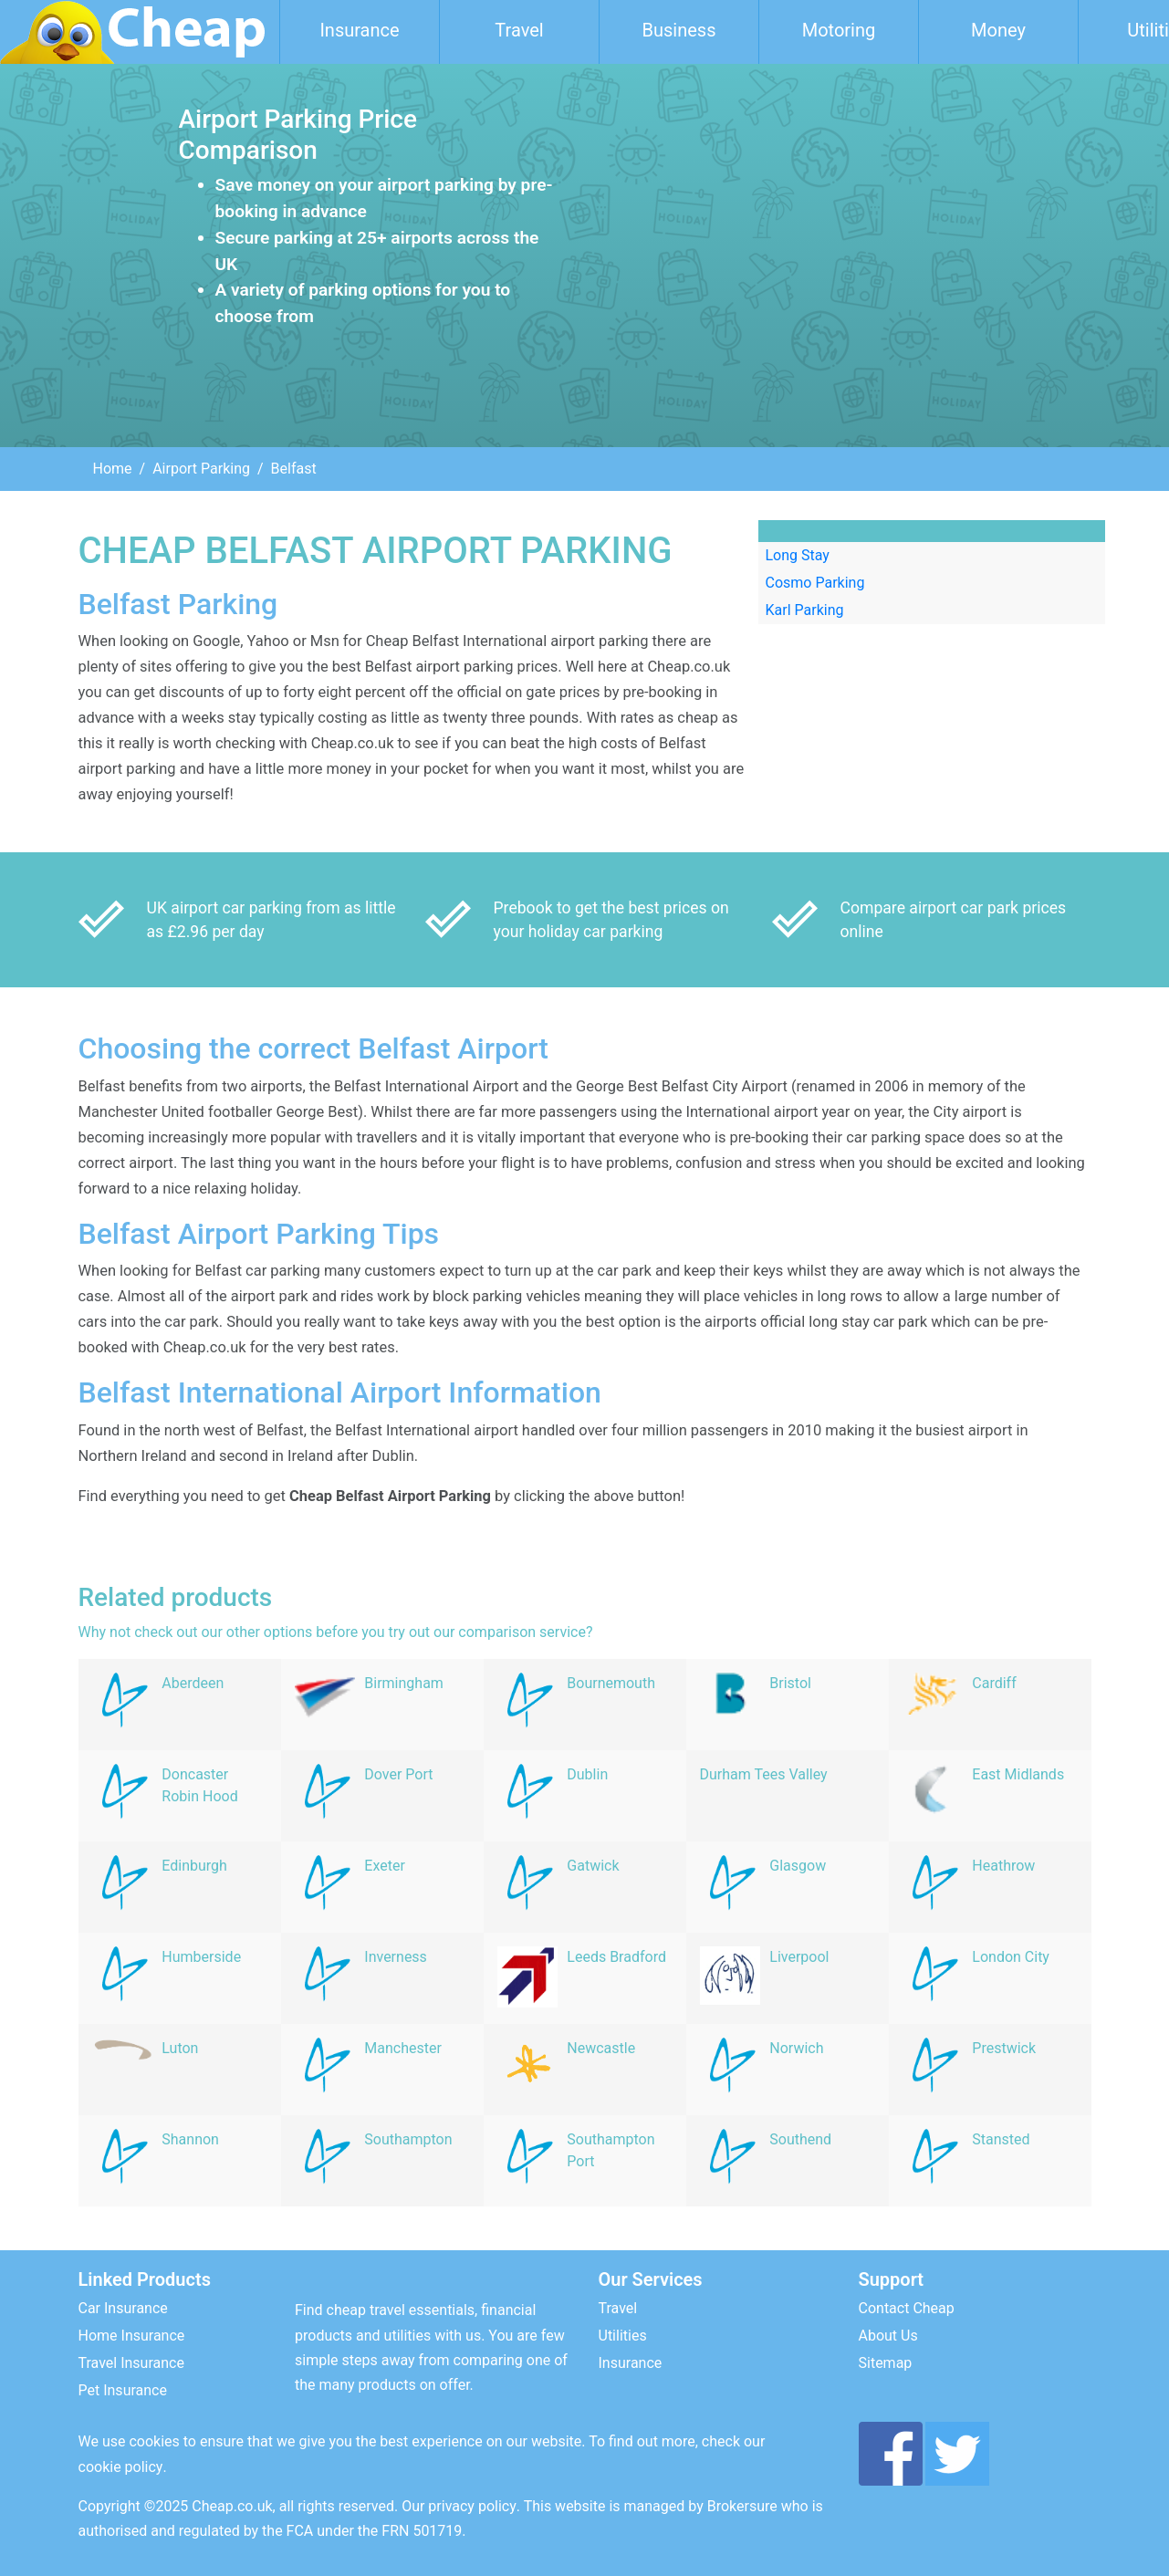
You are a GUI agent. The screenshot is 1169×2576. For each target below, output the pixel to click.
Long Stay (798, 555)
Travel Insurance (131, 2363)
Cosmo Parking (815, 582)
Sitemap (886, 2363)
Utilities (623, 2335)
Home (112, 468)
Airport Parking (201, 468)
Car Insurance (123, 2308)
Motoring (839, 30)
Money (998, 30)
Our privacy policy (459, 2506)
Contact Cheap (907, 2308)
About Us (888, 2335)
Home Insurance (131, 2335)
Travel (519, 30)
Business (679, 30)
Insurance (359, 30)
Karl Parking (805, 610)
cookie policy (120, 2467)
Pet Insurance (122, 2390)
